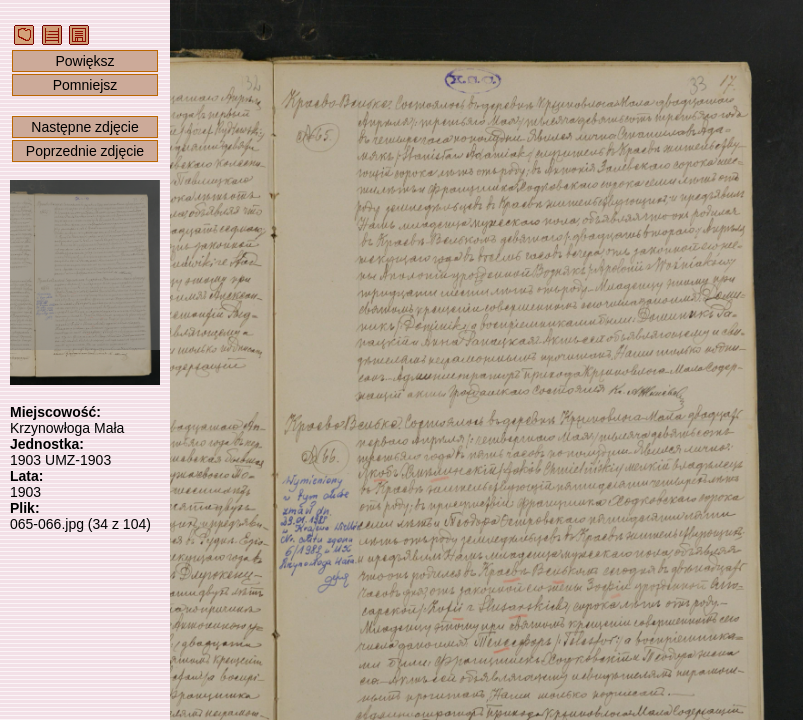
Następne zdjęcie (84, 127)
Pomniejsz (85, 85)
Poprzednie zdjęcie (85, 151)
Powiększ (84, 61)
